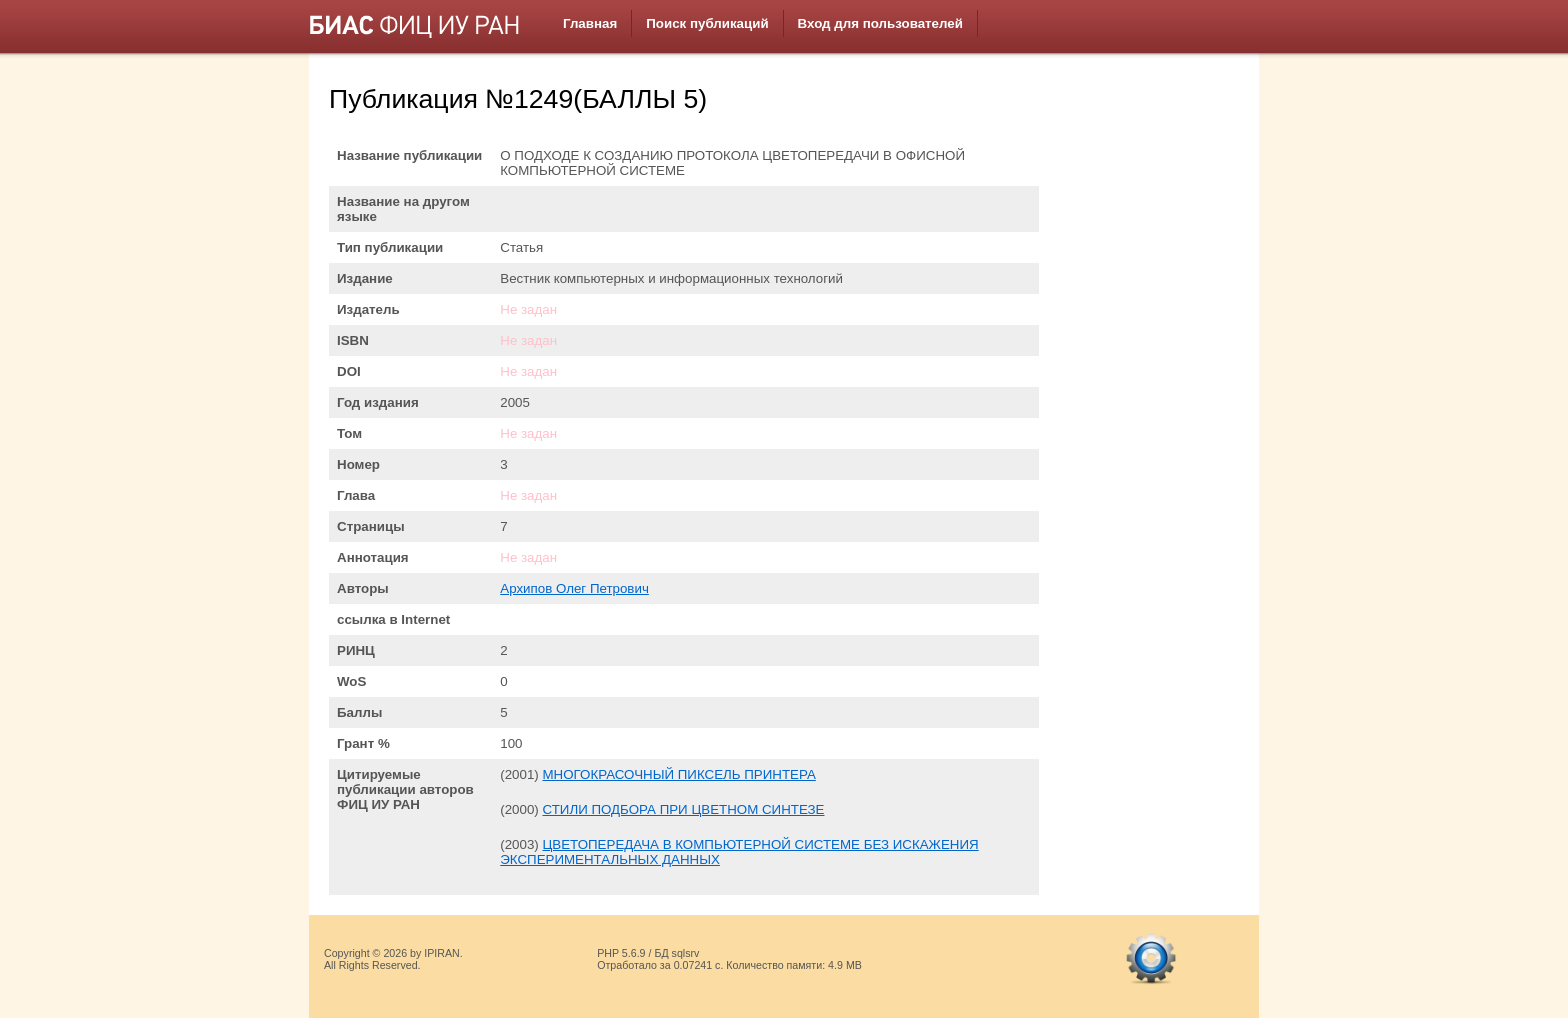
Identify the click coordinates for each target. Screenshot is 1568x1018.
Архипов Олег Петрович (574, 588)
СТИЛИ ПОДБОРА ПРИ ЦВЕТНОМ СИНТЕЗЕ (683, 809)
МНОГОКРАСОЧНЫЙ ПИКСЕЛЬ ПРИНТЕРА (678, 774)
